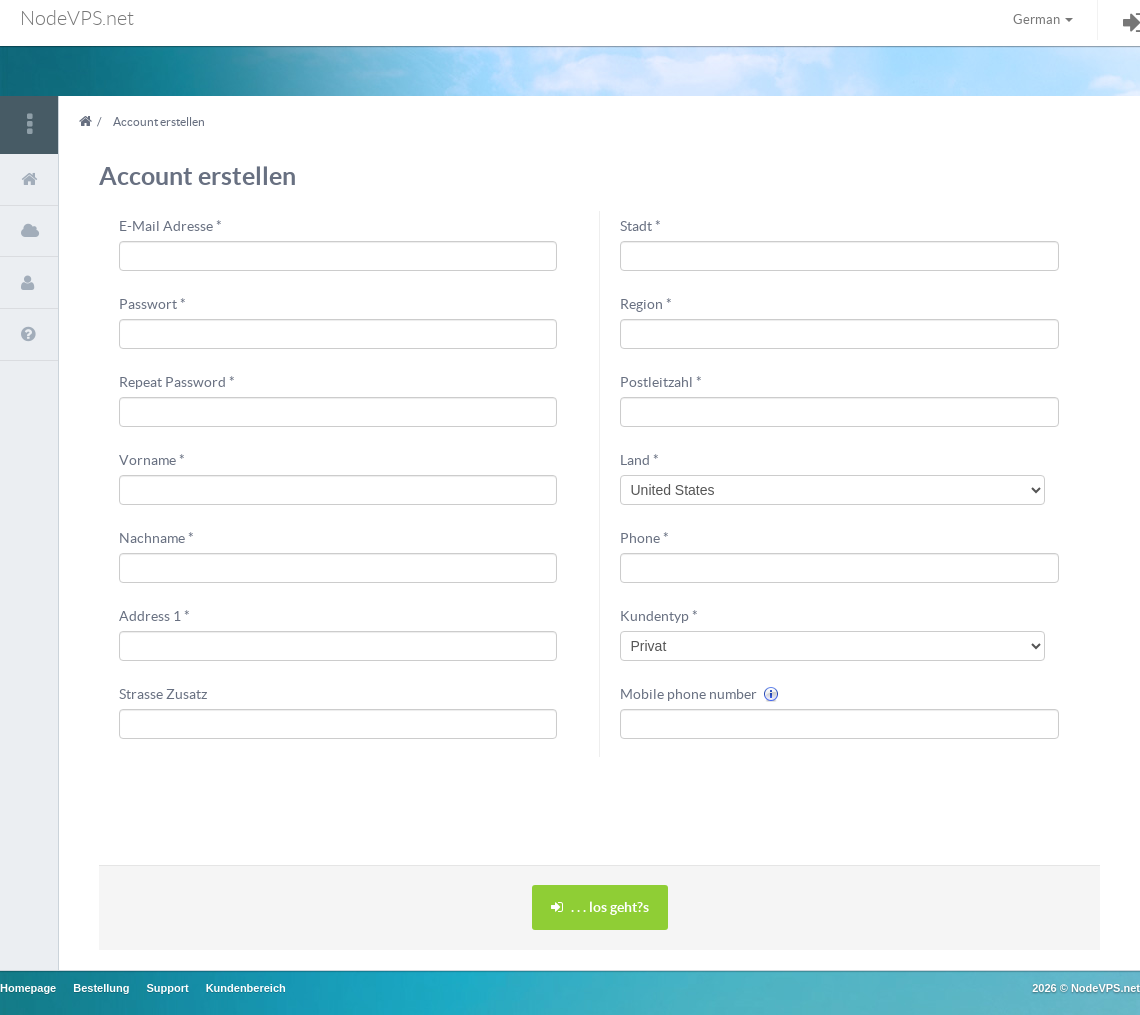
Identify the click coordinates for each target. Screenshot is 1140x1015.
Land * (639, 460)
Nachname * (156, 538)
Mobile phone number (699, 694)
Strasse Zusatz (163, 694)
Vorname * (152, 460)
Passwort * (152, 304)
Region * (646, 304)
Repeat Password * (177, 382)
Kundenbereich (246, 988)
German (1043, 19)
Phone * (644, 538)
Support (167, 988)
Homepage (28, 988)
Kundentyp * (659, 616)
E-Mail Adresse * (170, 226)
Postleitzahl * (661, 382)
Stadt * (640, 226)
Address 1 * (154, 616)
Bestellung (101, 988)
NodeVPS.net (77, 18)
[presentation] (772, 801)
